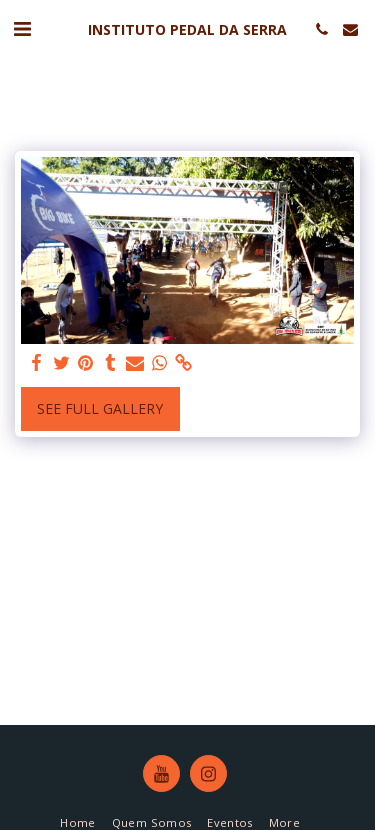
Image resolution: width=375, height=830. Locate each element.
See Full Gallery (100, 408)
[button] (22, 28)
